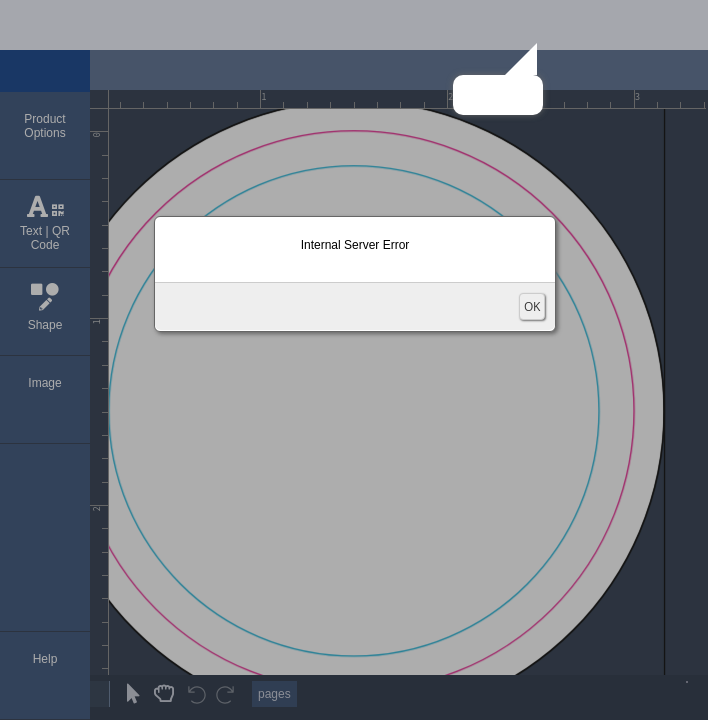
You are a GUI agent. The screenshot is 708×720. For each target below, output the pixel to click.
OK (532, 306)
